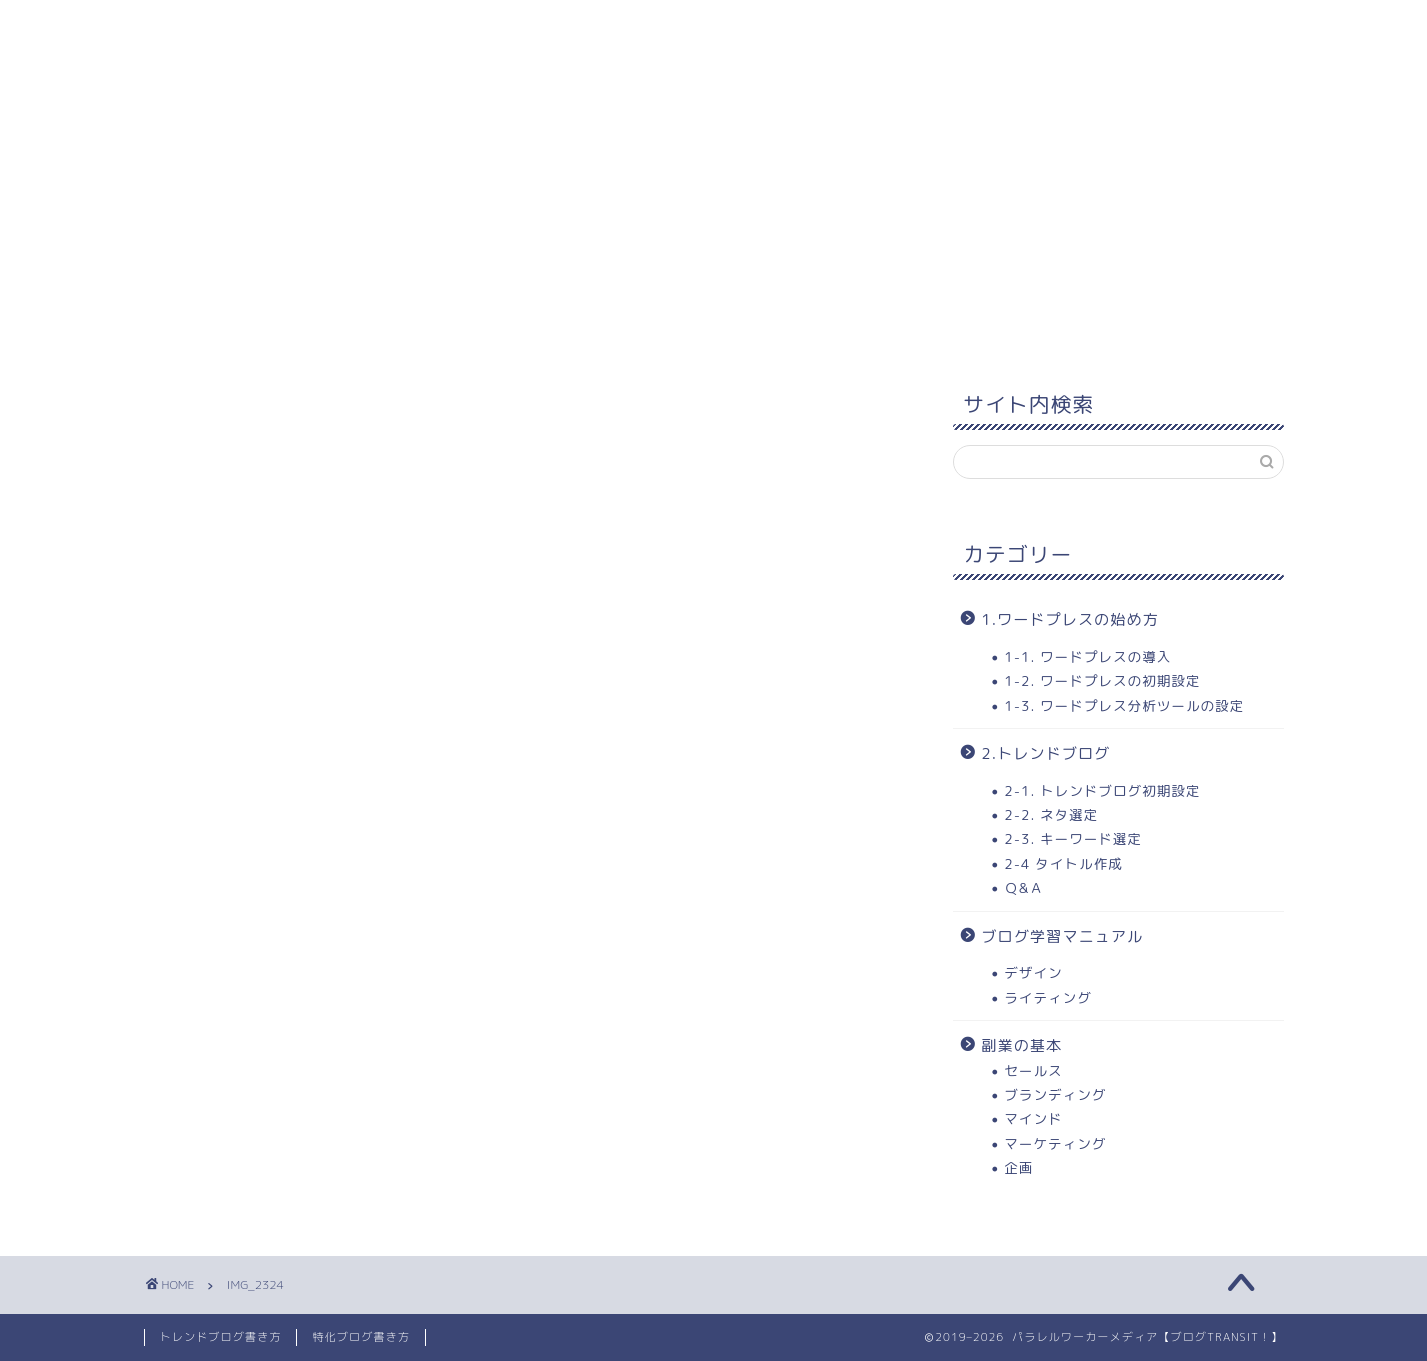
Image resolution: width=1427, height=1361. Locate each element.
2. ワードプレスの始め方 (549, 27)
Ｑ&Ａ (1024, 887)
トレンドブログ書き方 (221, 1337)
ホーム (194, 27)
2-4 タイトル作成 (1063, 863)
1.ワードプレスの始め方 (1070, 619)
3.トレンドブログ (760, 27)
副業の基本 (1021, 1045)
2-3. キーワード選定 (1073, 838)
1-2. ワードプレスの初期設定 (1102, 680)
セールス (1033, 1070)
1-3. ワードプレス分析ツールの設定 (1124, 705)
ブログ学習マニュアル (1062, 936)
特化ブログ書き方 (361, 1337)
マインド (1033, 1118)
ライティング (1048, 997)
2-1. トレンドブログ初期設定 (1102, 790)
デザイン (1033, 972)
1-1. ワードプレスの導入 (1087, 656)
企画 (1018, 1167)
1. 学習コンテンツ (337, 27)
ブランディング (1055, 1094)
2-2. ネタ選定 (1051, 814)
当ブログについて (944, 27)
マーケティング (1055, 1143)
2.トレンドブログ (1045, 753)
